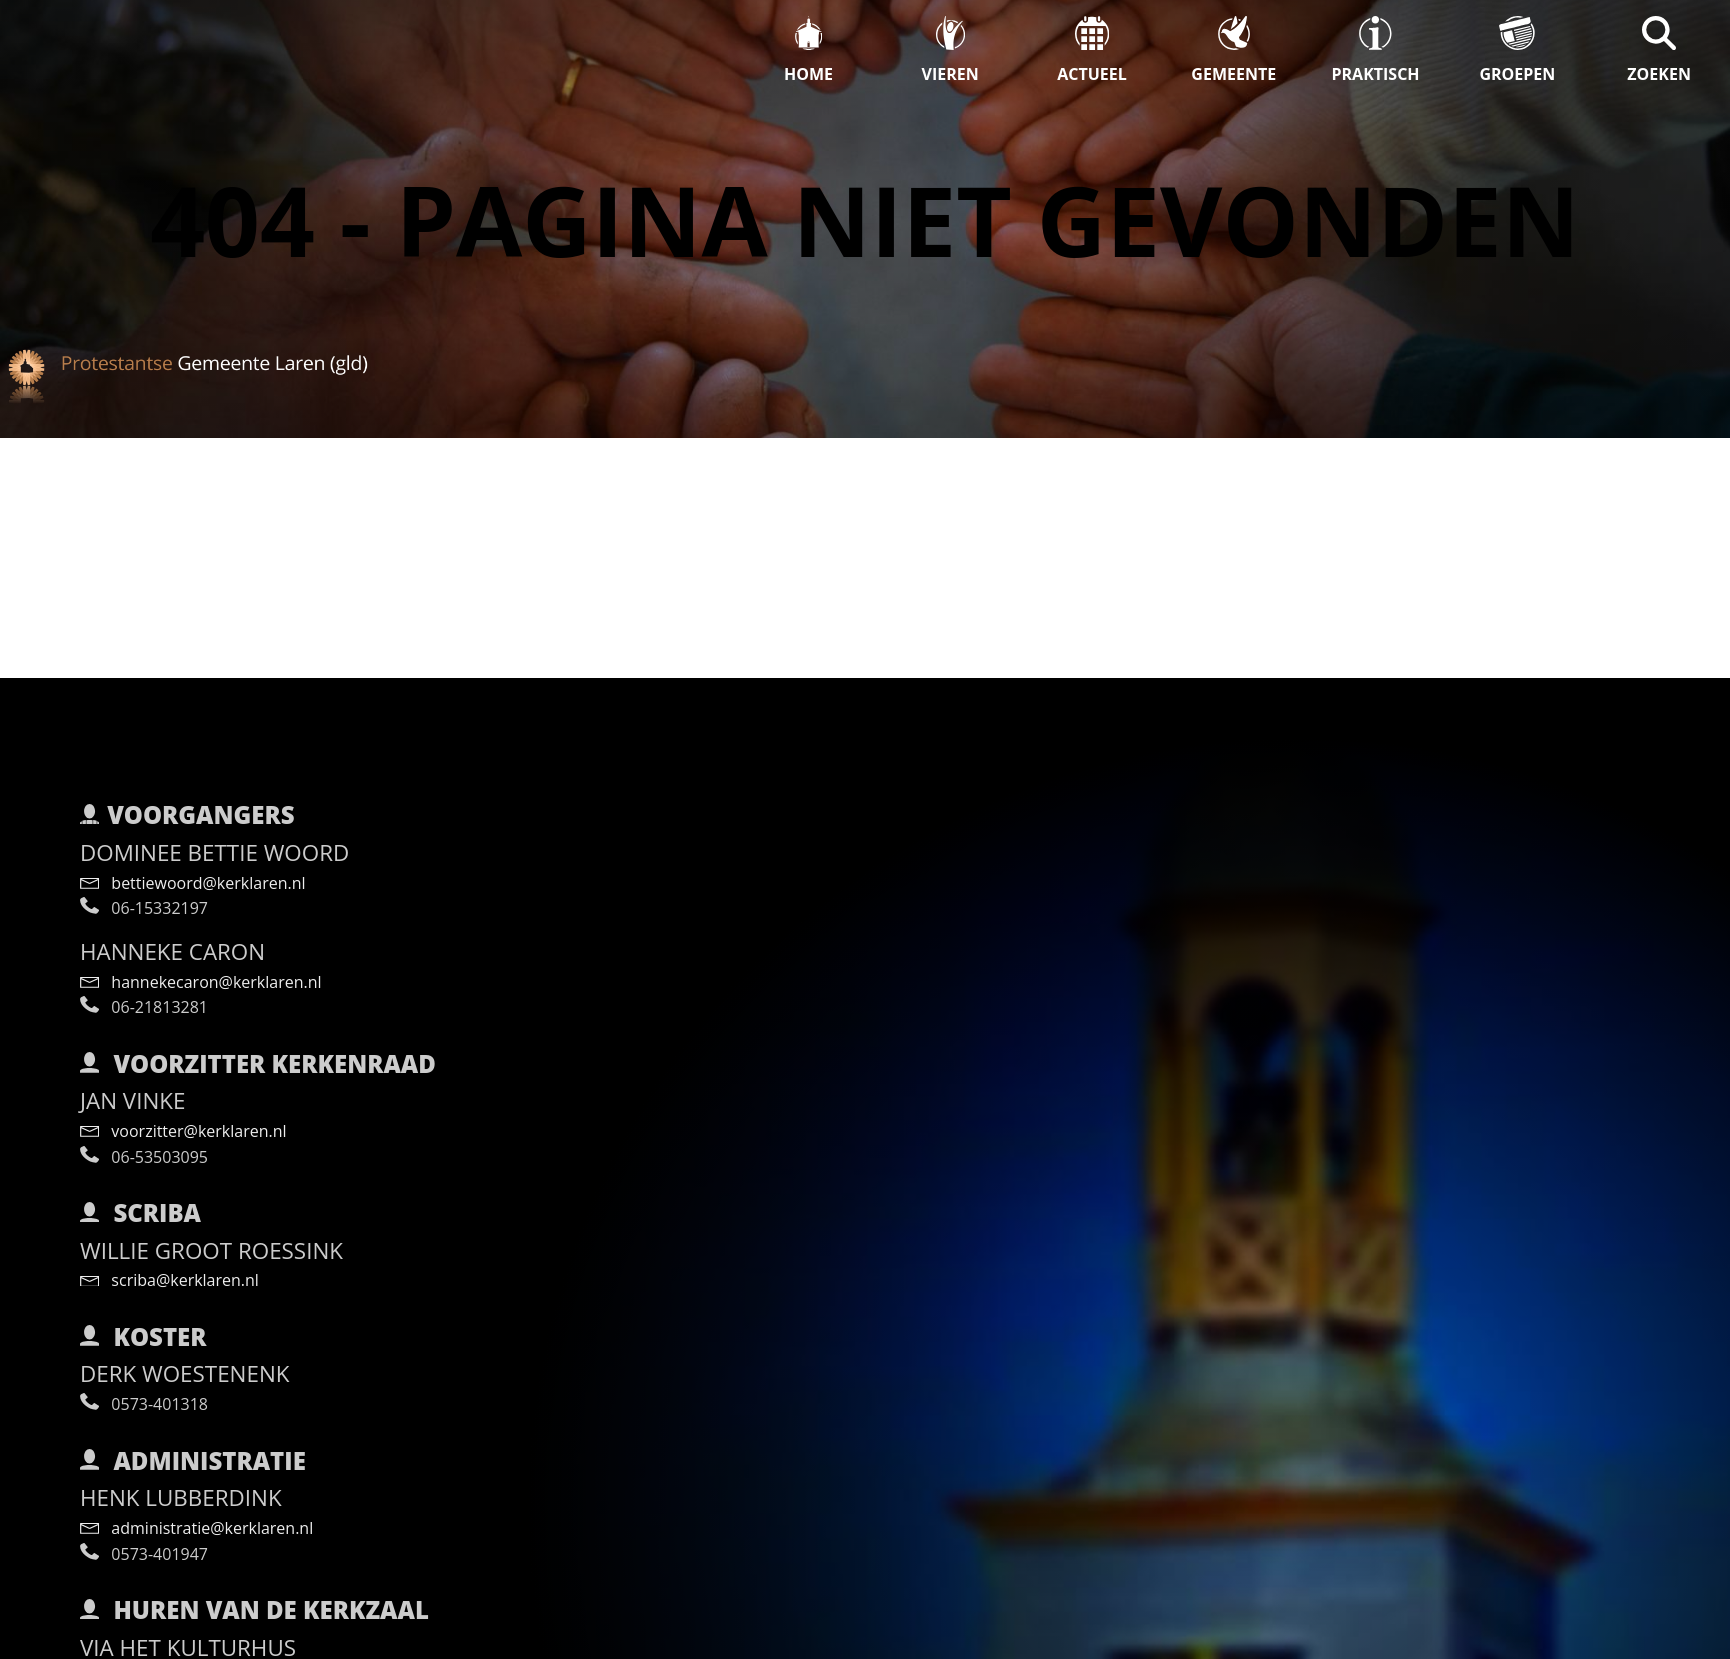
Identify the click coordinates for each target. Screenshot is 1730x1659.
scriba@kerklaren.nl (169, 1240)
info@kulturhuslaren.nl (181, 1638)
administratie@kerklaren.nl (196, 1488)
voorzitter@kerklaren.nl (183, 1091)
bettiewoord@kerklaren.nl (193, 843)
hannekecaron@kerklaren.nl (201, 942)
